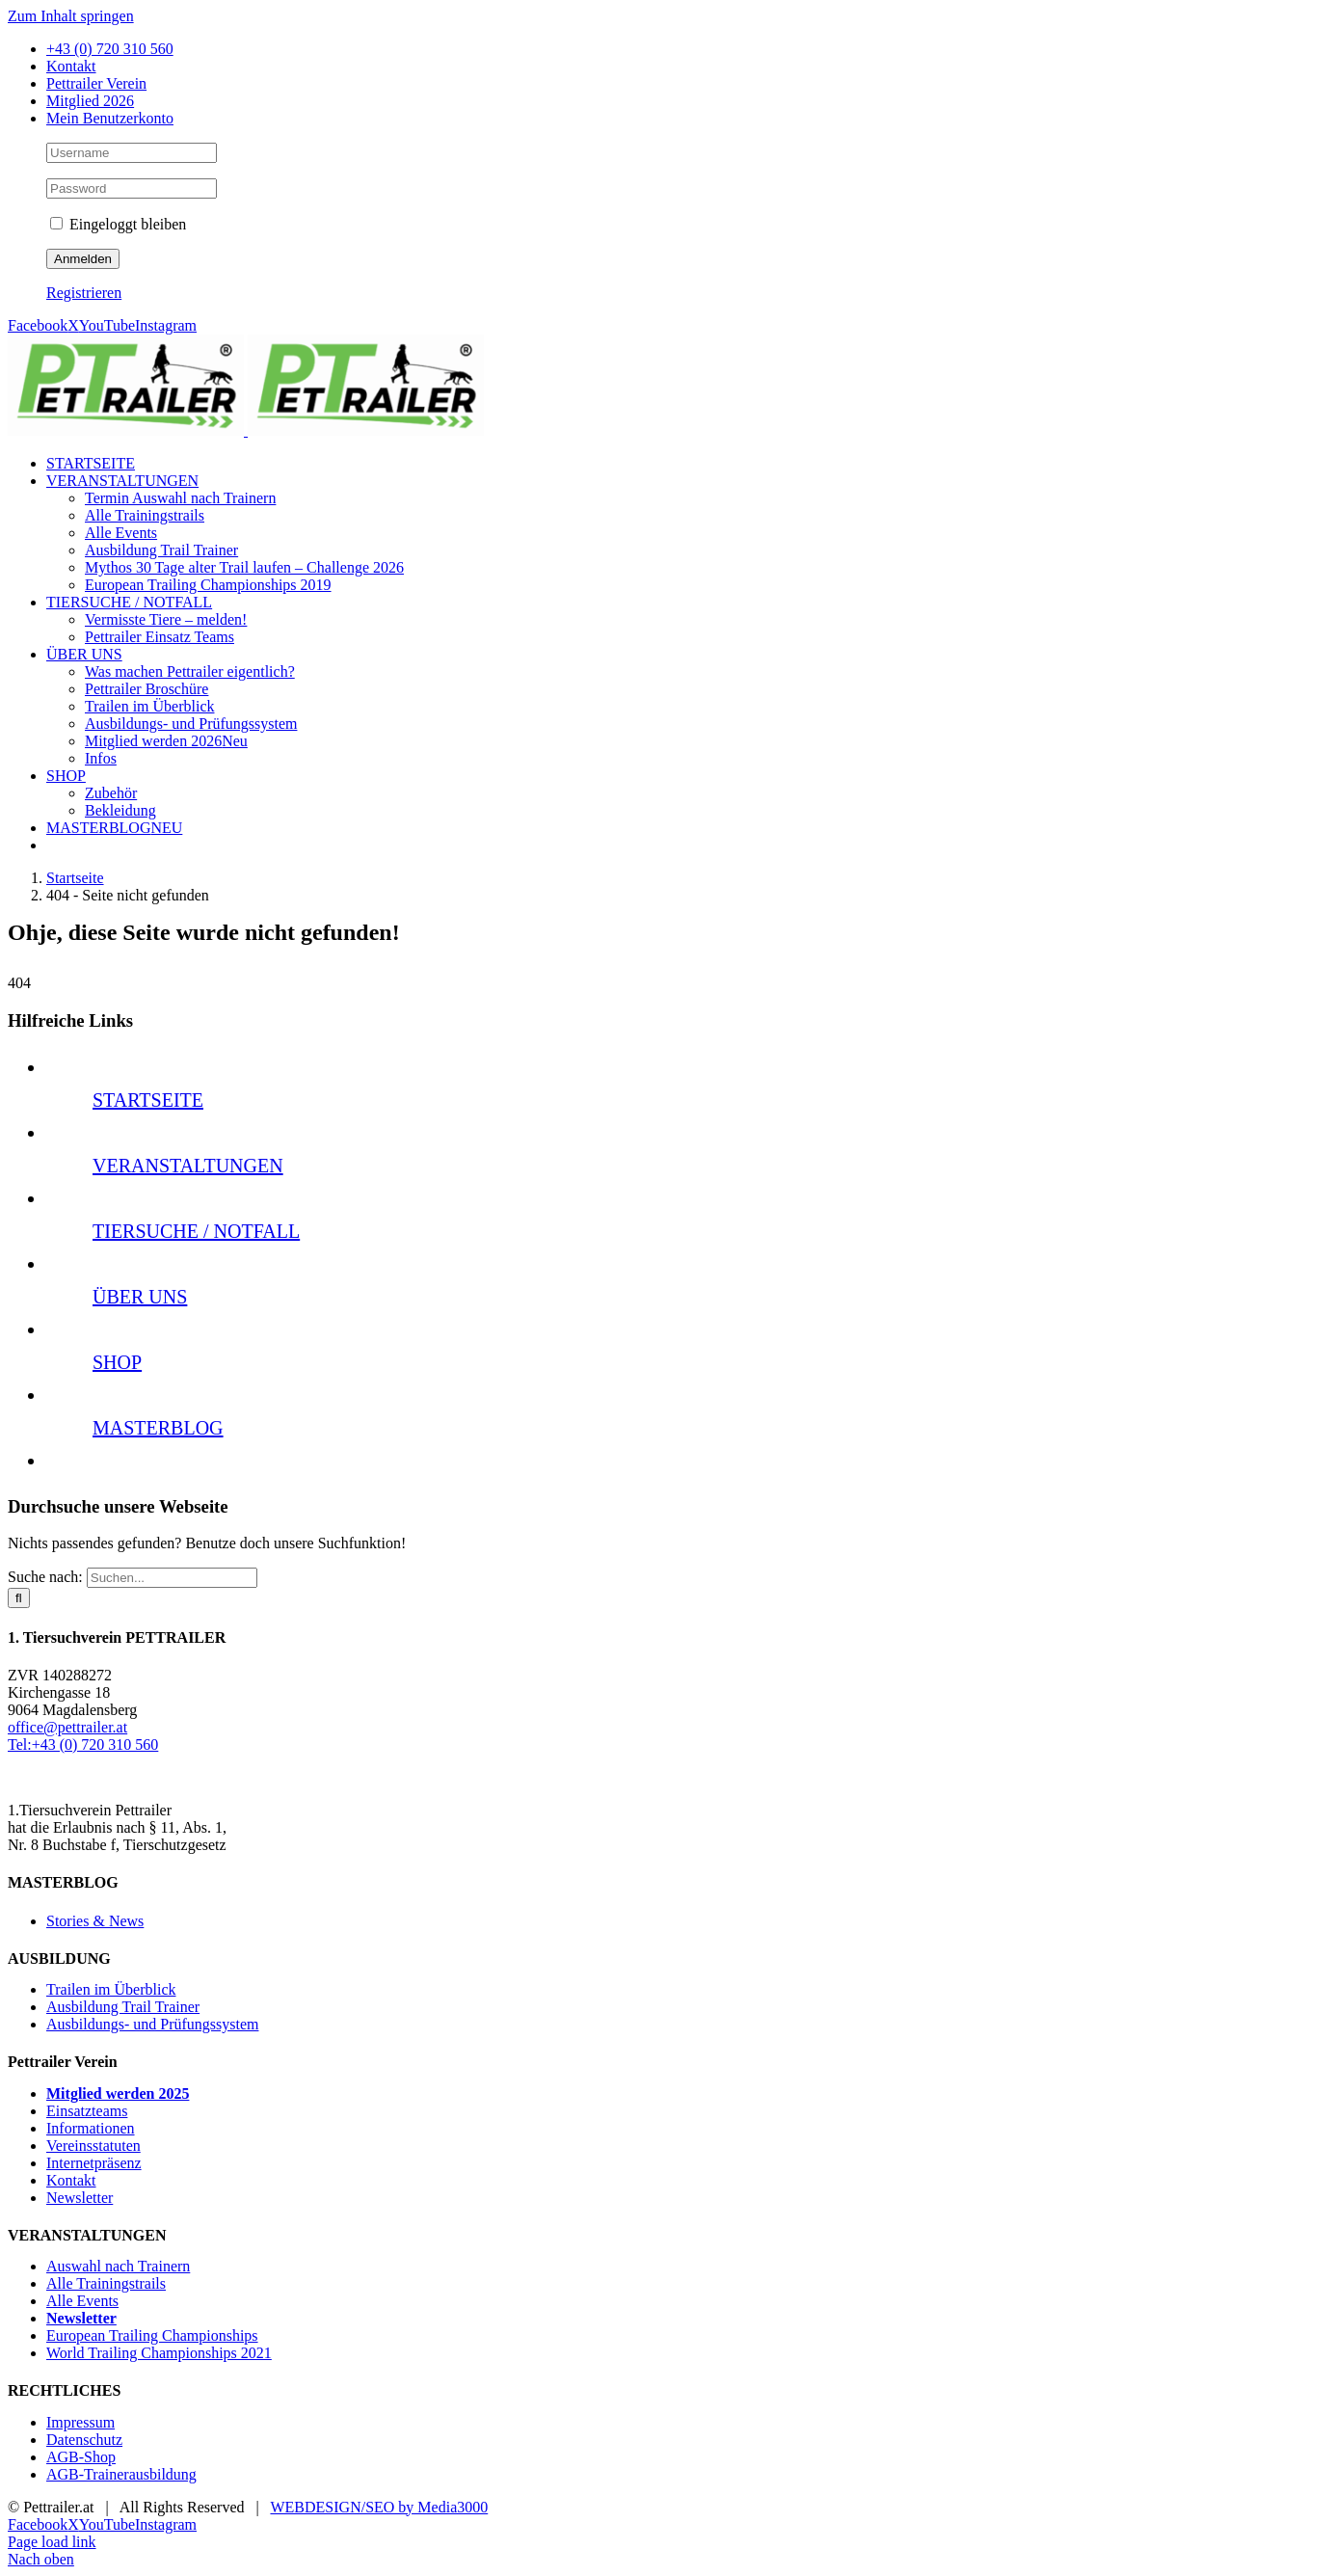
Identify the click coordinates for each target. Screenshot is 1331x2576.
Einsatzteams (86, 2111)
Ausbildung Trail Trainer (123, 2007)
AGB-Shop (81, 2457)
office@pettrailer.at (67, 1727)
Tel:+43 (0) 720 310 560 (83, 1744)
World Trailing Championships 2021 (159, 2353)
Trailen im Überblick (111, 1989)
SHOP (117, 1362)
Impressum (80, 2422)
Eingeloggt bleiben (118, 224)
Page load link (52, 2542)
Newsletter (79, 2197)
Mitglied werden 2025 (117, 2093)
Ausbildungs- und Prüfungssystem (152, 2024)
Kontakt (71, 2180)
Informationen (90, 2128)
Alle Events (82, 2301)
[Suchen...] (172, 1578)
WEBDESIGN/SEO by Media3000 (379, 2507)
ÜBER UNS (140, 1296)
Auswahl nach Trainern (118, 2266)
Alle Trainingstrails (106, 2283)
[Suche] (19, 1598)
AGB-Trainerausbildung (121, 2474)
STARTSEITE (148, 1100)
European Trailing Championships (152, 2335)
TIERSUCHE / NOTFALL (196, 1231)
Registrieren (83, 292)
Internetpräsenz (94, 2163)
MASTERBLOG (158, 1427)
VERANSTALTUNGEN (188, 1165)
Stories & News (95, 1921)
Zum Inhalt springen (71, 16)
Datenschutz (84, 2439)
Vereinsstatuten (93, 2145)
